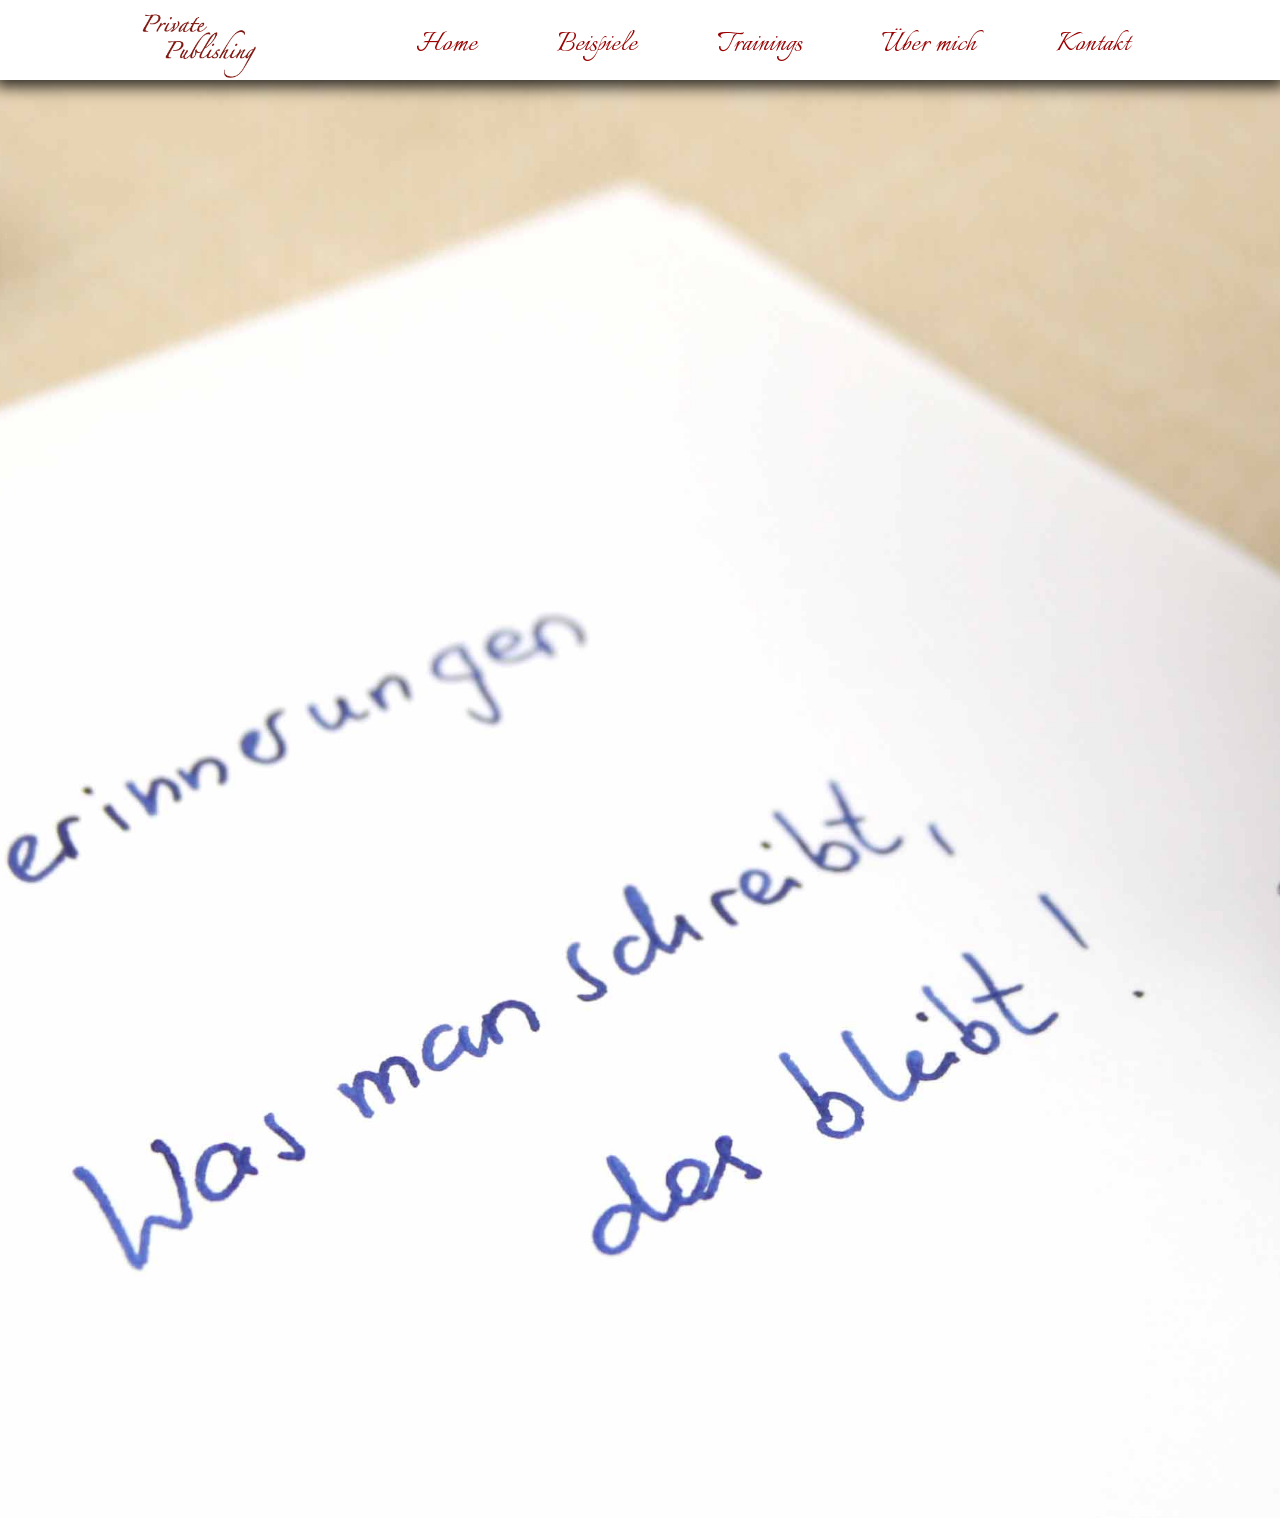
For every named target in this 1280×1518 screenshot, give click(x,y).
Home (446, 44)
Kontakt (1093, 44)
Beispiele (597, 44)
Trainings (759, 44)
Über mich (929, 44)
